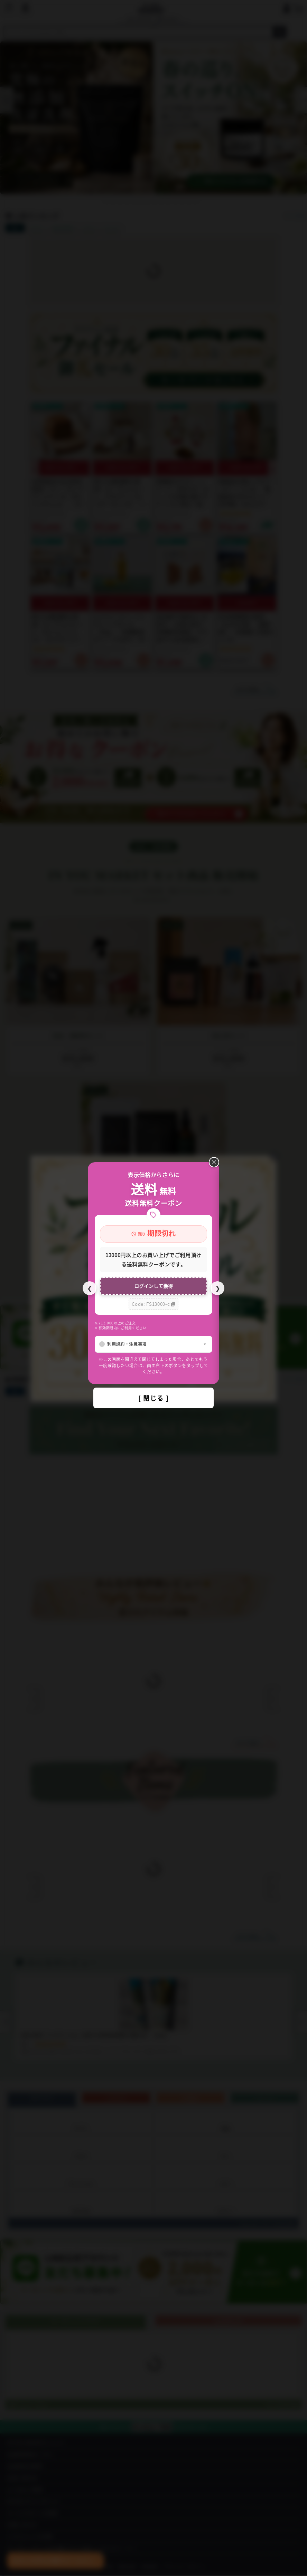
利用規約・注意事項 (127, 1344)
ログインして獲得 (153, 1285)
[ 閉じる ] (153, 1397)
